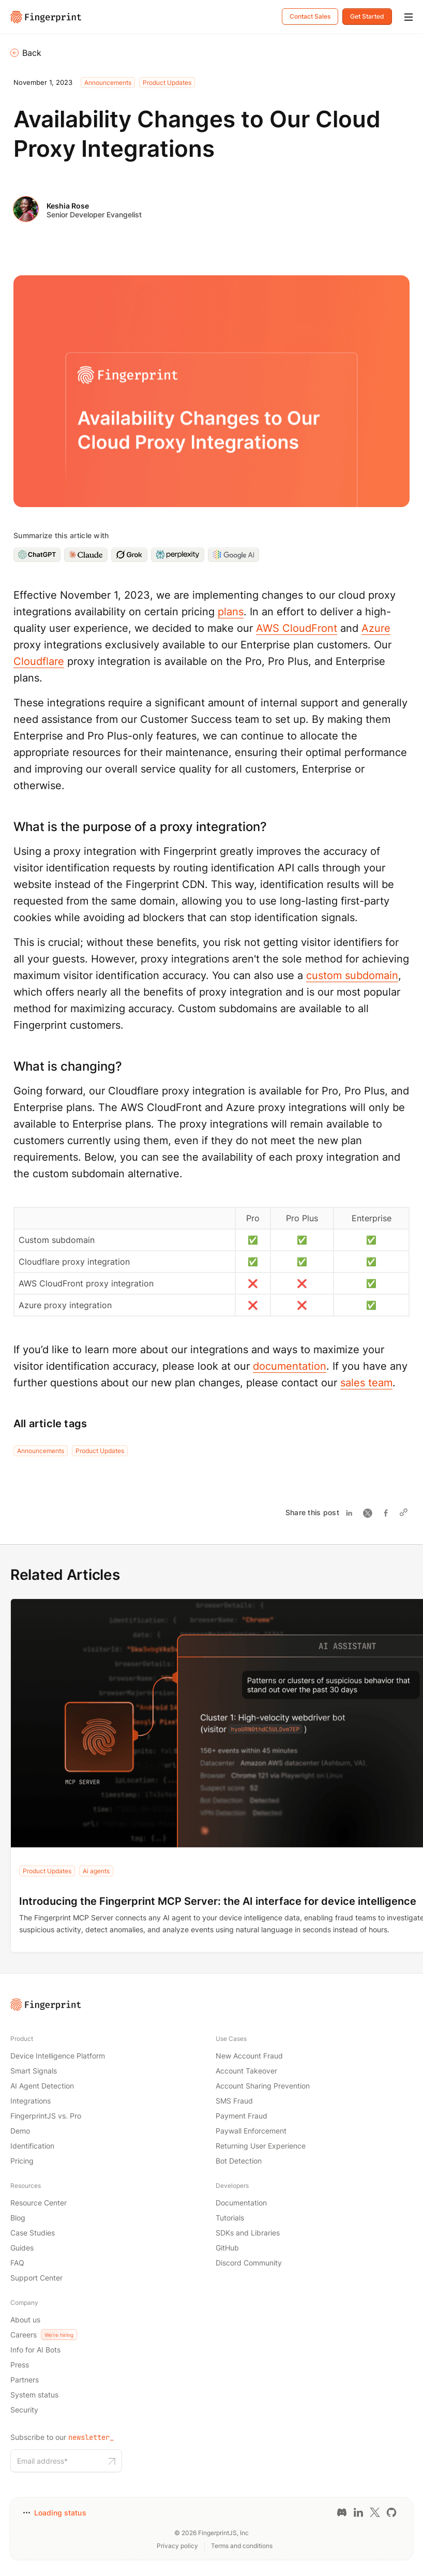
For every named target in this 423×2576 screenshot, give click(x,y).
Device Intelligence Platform (57, 2055)
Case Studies (32, 2232)
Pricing (22, 2160)
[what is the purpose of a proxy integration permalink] (8, 827)
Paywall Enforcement (251, 2130)
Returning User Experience (261, 2145)
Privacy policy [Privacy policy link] (177, 2546)
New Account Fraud (249, 2055)
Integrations (30, 2100)
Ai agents (96, 1871)
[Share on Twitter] (369, 1512)
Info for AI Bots (35, 2349)
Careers (43, 2334)
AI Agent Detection (42, 2085)
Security (24, 2409)
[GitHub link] (391, 2512)
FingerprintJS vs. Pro (45, 2115)
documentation (289, 1366)
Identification (32, 2145)
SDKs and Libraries (248, 2232)
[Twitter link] (375, 2512)
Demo (20, 2130)
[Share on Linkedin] (351, 1512)
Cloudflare (38, 661)
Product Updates (167, 82)
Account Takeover (246, 2070)
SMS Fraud (234, 2100)
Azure (375, 628)
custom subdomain (352, 975)
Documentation (241, 2202)
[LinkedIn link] (358, 2512)
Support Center (36, 2277)
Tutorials (230, 2217)
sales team (366, 1382)
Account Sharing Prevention (263, 2085)
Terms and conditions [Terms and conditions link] (242, 2546)
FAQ (17, 2262)
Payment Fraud (241, 2115)
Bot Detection (239, 2160)
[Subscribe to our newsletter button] (111, 2461)
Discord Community (249, 2262)
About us (25, 2319)
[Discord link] (341, 2512)
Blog (17, 2217)
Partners (24, 2379)
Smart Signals (33, 2070)
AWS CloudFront (296, 628)
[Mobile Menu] (408, 17)
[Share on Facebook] (388, 1512)
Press (19, 2364)
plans (231, 611)
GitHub (227, 2247)
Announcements (107, 82)
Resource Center (38, 2202)
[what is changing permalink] (8, 1066)
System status (34, 2394)
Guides (22, 2247)
